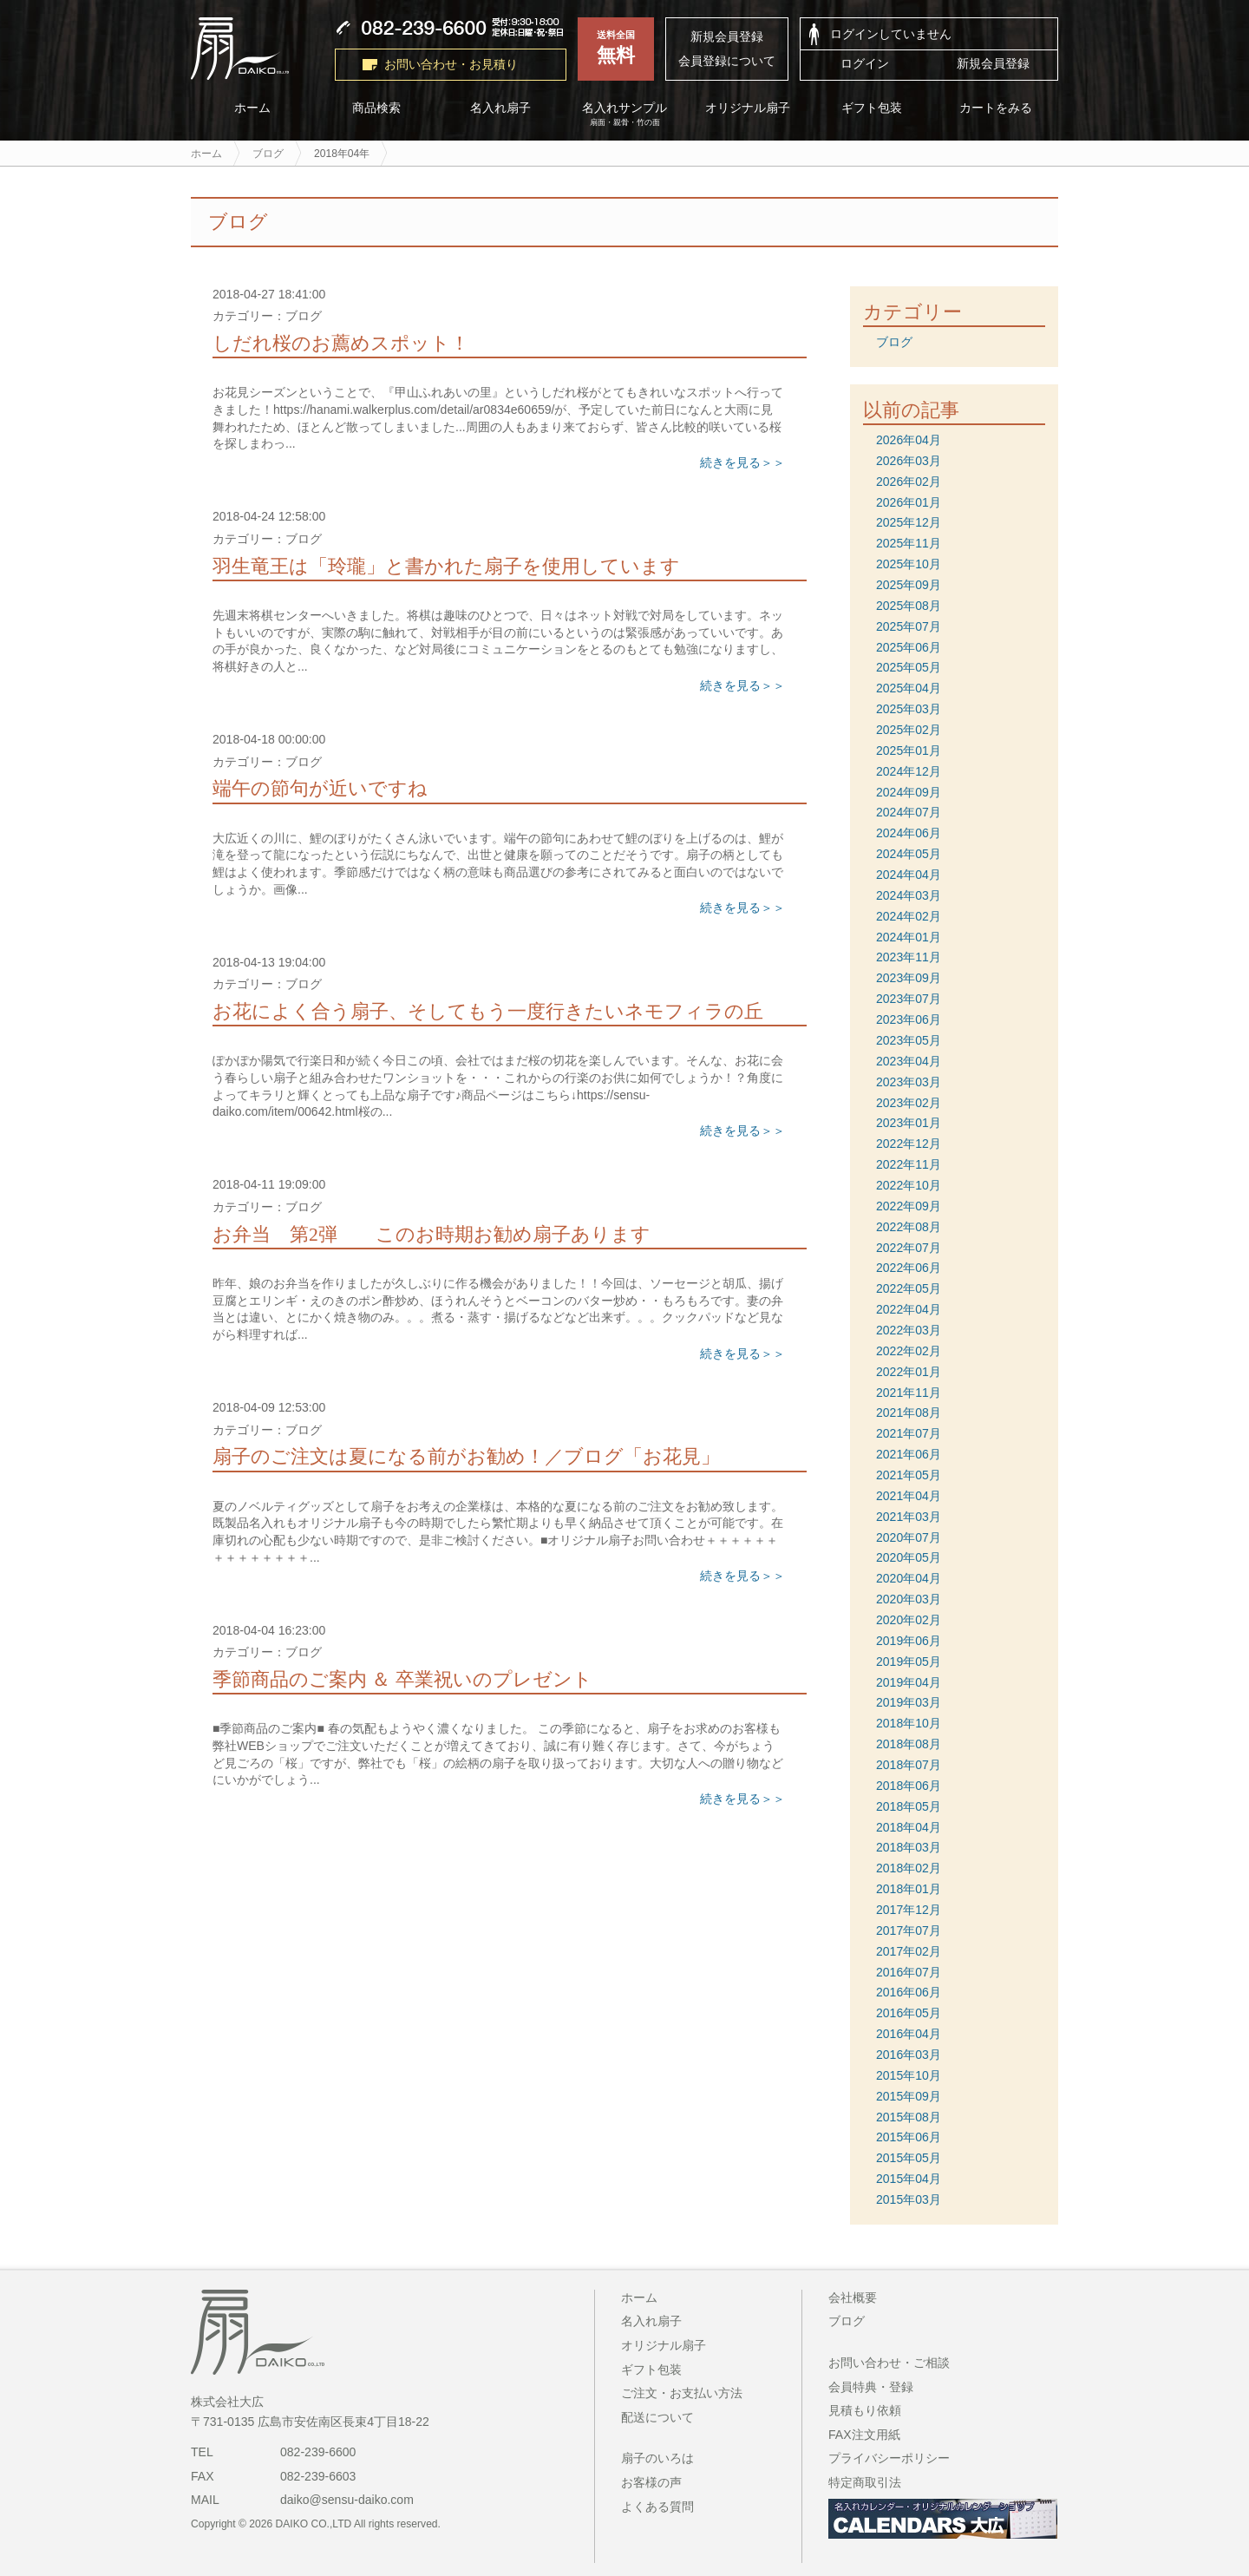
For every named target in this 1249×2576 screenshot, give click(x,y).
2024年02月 (908, 916)
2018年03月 (908, 1847)
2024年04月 (908, 875)
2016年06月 (908, 1992)
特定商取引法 (864, 2482)
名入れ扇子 (500, 108)
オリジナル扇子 (748, 108)
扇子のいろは (657, 2458)
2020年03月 (908, 1599)
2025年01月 (908, 750)
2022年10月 (908, 1185)
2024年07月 (908, 812)
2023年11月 (908, 957)
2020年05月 (908, 1557)
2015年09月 (908, 2096)
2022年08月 (908, 1227)
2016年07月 (908, 1972)
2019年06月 (908, 1641)
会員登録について (726, 61)
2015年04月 (908, 2179)
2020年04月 (908, 1578)
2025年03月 (908, 709)
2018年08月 (908, 1744)
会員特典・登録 (870, 2387)
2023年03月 (908, 1082)
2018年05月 (908, 1806)
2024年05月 (908, 854)
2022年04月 (908, 1309)
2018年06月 (908, 1786)
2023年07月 (908, 999)
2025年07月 (908, 626)
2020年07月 (908, 1537)
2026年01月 (908, 502)
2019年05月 (908, 1661)
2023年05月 (908, 1040)
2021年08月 (908, 1412)
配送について (657, 2417)
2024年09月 (908, 792)
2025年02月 (908, 730)
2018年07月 (908, 1765)
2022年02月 (908, 1351)
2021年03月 (908, 1517)
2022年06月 (908, 1268)
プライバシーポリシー (889, 2458)
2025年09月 (908, 585)
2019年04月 (908, 1682)
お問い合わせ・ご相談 (889, 2363)
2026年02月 (908, 481)
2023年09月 (908, 978)
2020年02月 (908, 1620)
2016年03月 (908, 2054)
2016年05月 (908, 2013)
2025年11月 (908, 543)
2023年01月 (908, 1123)
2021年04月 (908, 1496)
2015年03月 (908, 2199)
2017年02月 (908, 1951)
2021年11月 (908, 1392)
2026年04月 (908, 440)
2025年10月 (908, 564)
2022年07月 (908, 1248)
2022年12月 (908, 1143)
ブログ (894, 342)
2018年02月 (908, 1868)
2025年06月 (908, 647)
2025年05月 (908, 667)
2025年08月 (908, 606)
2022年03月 (908, 1330)
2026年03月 (908, 461)
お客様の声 (651, 2482)
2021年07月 (908, 1433)
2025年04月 (908, 688)
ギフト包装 (872, 108)
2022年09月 (908, 1206)
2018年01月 (908, 1889)
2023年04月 (908, 1061)
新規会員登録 (726, 36)
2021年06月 (908, 1454)
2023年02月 (908, 1103)
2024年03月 (908, 895)
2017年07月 (908, 1930)
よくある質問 (657, 2507)
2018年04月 (908, 1827)
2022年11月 (908, 1164)
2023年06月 (908, 1019)
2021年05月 (908, 1475)
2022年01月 (908, 1372)
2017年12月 (908, 1910)
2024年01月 (908, 937)
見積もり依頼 (864, 2410)
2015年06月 (908, 2137)
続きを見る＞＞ (742, 462)
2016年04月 (908, 2034)
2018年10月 (908, 1723)
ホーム (252, 108)
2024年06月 (908, 833)
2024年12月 (908, 771)
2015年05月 (908, 2158)
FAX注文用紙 (864, 2435)
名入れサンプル (625, 115)
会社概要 (852, 2297)
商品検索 (376, 108)
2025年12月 (908, 522)
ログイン (864, 63)
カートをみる (996, 108)
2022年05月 (908, 1288)
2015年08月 (908, 2117)
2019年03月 (908, 1702)
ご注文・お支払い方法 (681, 2393)
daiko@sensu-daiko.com (347, 2500)
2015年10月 (908, 2075)
